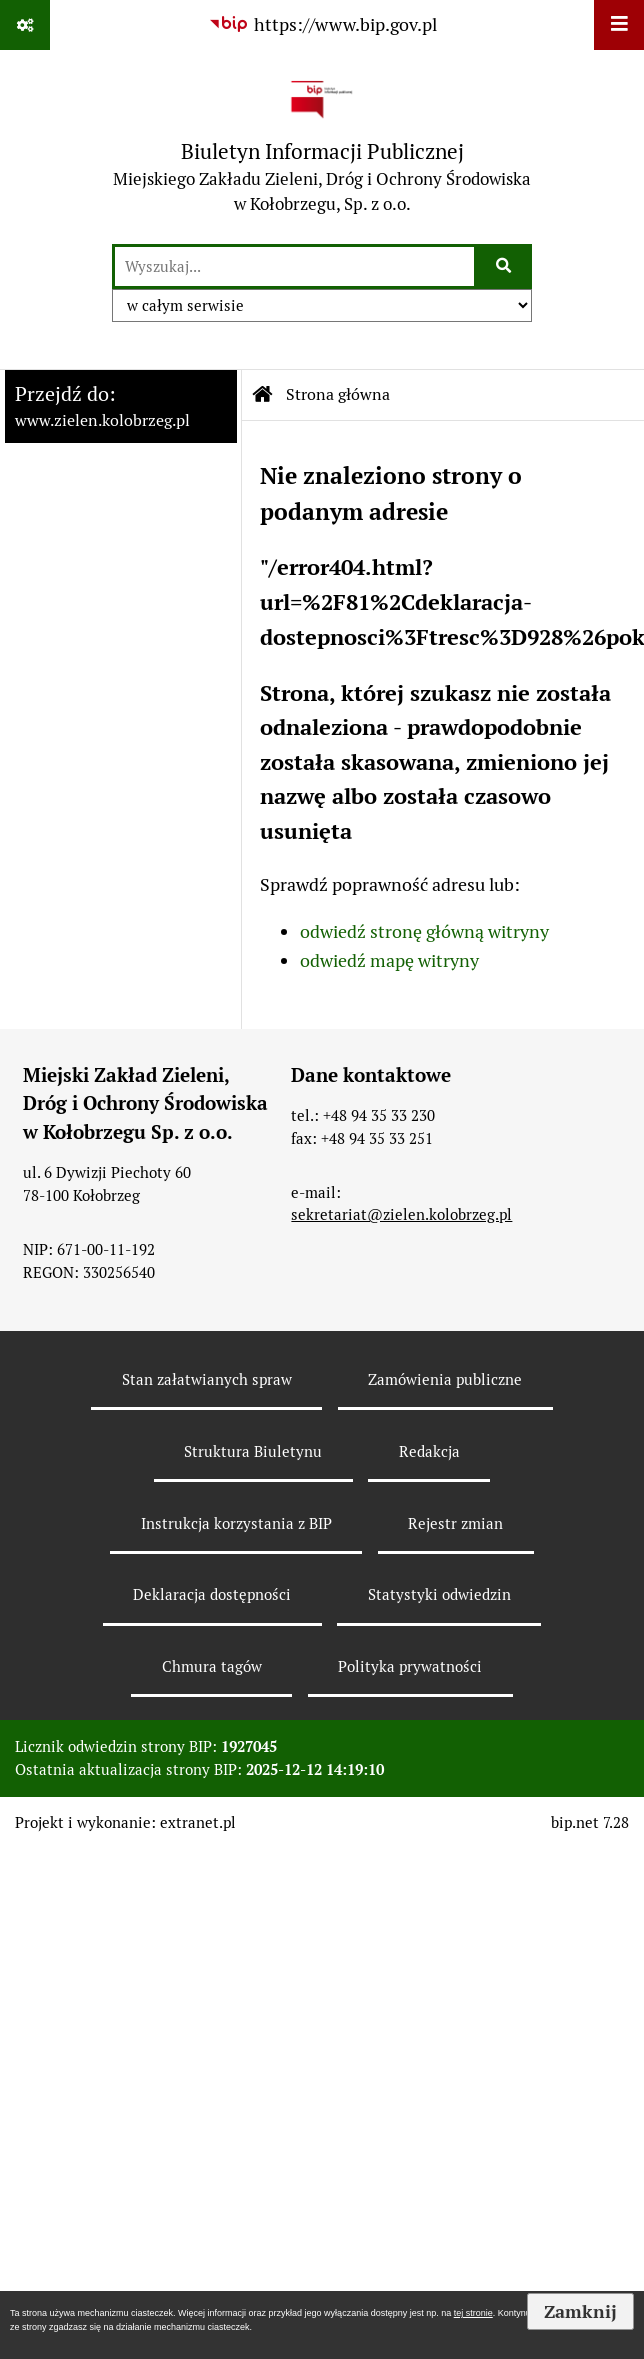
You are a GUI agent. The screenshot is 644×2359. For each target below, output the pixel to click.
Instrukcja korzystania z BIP (236, 1523)
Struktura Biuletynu (253, 1451)
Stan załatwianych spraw (207, 1379)
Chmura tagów (212, 1666)
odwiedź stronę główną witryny (424, 931)
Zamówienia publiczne (445, 1379)
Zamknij (580, 2311)
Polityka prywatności (410, 1666)
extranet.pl (198, 1822)
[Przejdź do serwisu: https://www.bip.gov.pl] (322, 24)
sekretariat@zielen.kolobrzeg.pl (401, 1214)
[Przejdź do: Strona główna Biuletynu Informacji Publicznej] (263, 395)
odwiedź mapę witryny (389, 960)
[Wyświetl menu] (619, 25)
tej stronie (473, 2313)
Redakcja (429, 1451)
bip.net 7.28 (590, 1822)
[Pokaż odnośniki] (25, 25)
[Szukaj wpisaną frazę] (504, 266)
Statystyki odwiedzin (439, 1594)
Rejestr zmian (455, 1523)
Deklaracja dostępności (212, 1594)
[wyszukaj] (294, 266)
